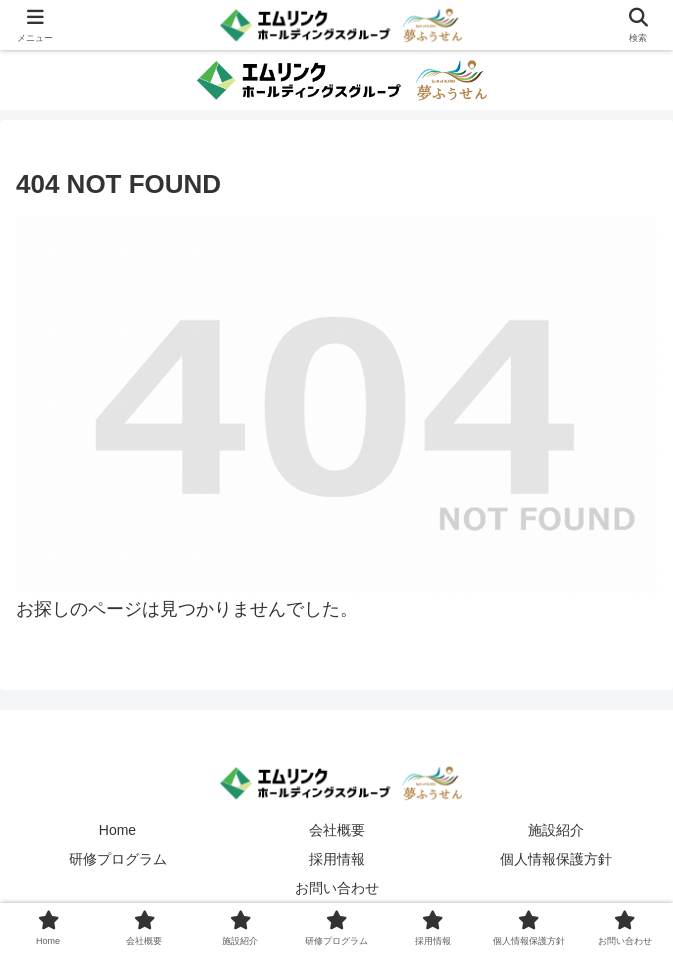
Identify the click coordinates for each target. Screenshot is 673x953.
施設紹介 (556, 830)
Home (117, 830)
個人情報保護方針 (556, 859)
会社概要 (337, 830)
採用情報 (337, 859)
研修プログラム (118, 859)
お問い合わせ (337, 888)
